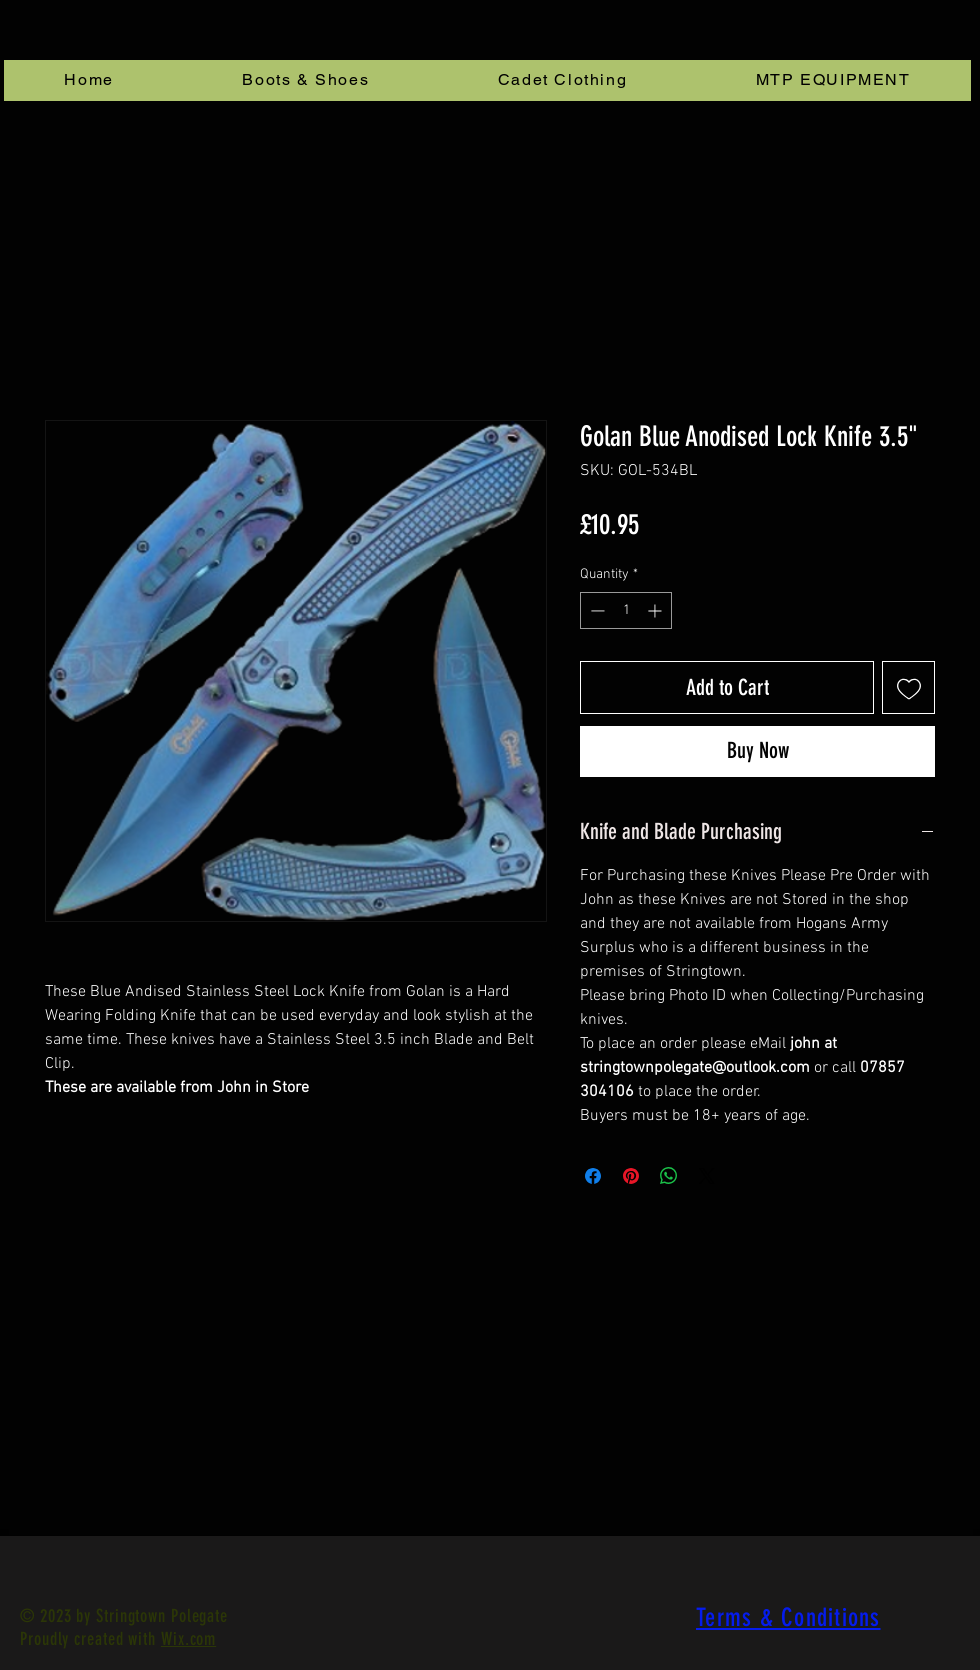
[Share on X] (707, 1176)
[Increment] (656, 610)
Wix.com (188, 1639)
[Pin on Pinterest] (631, 1176)
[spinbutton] (626, 610)
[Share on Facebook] (593, 1176)
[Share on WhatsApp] (669, 1176)
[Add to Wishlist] (908, 687)
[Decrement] (595, 610)
